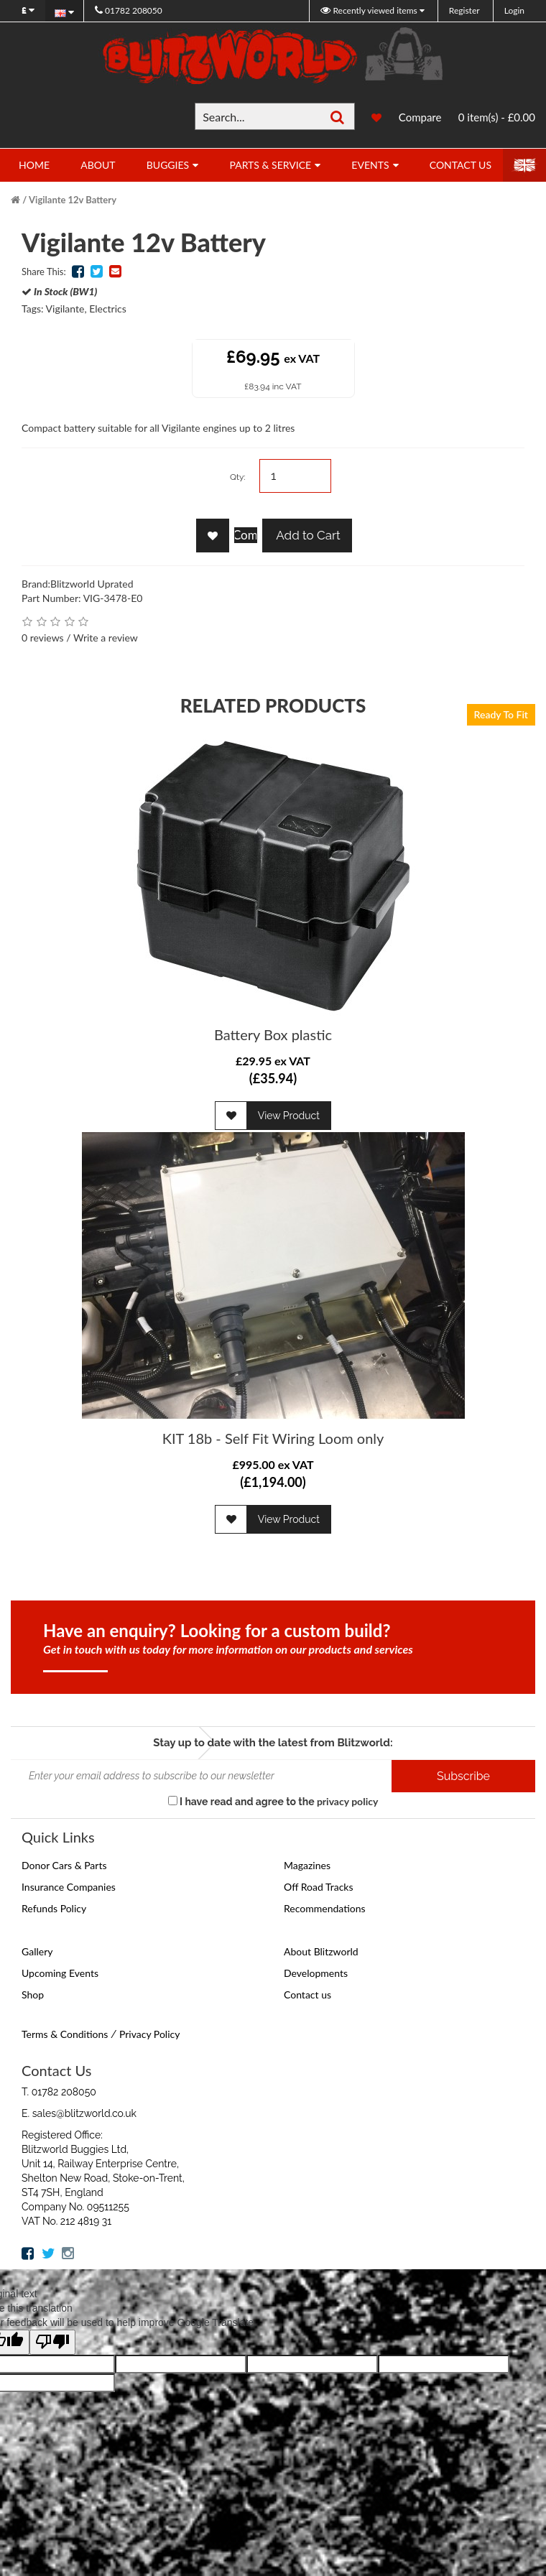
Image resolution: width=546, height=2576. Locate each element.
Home (34, 165)
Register (464, 10)
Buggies (168, 165)
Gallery (37, 1951)
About (97, 165)
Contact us (307, 1994)
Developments (316, 1973)
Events (370, 165)
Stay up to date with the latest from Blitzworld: (272, 1742)
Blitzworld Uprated (92, 584)
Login (514, 10)
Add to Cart (307, 535)
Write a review (105, 637)
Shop (33, 1994)
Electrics (107, 308)
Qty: (238, 477)
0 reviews (43, 637)
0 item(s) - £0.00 (496, 117)
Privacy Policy (149, 2034)
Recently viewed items (369, 10)
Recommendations (325, 1908)
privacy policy (347, 1801)
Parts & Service (270, 165)
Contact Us (460, 165)
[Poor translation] (52, 2342)
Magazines (307, 1865)
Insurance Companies (69, 1887)
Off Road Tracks (318, 1887)
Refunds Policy (54, 1908)
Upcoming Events (60, 1973)
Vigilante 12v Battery (72, 199)
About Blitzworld (321, 1951)
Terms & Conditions (65, 2034)
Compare (420, 117)
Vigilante (65, 308)
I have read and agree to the (273, 1801)
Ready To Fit (501, 714)
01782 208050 (128, 10)
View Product (289, 1115)
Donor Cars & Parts (64, 1865)
